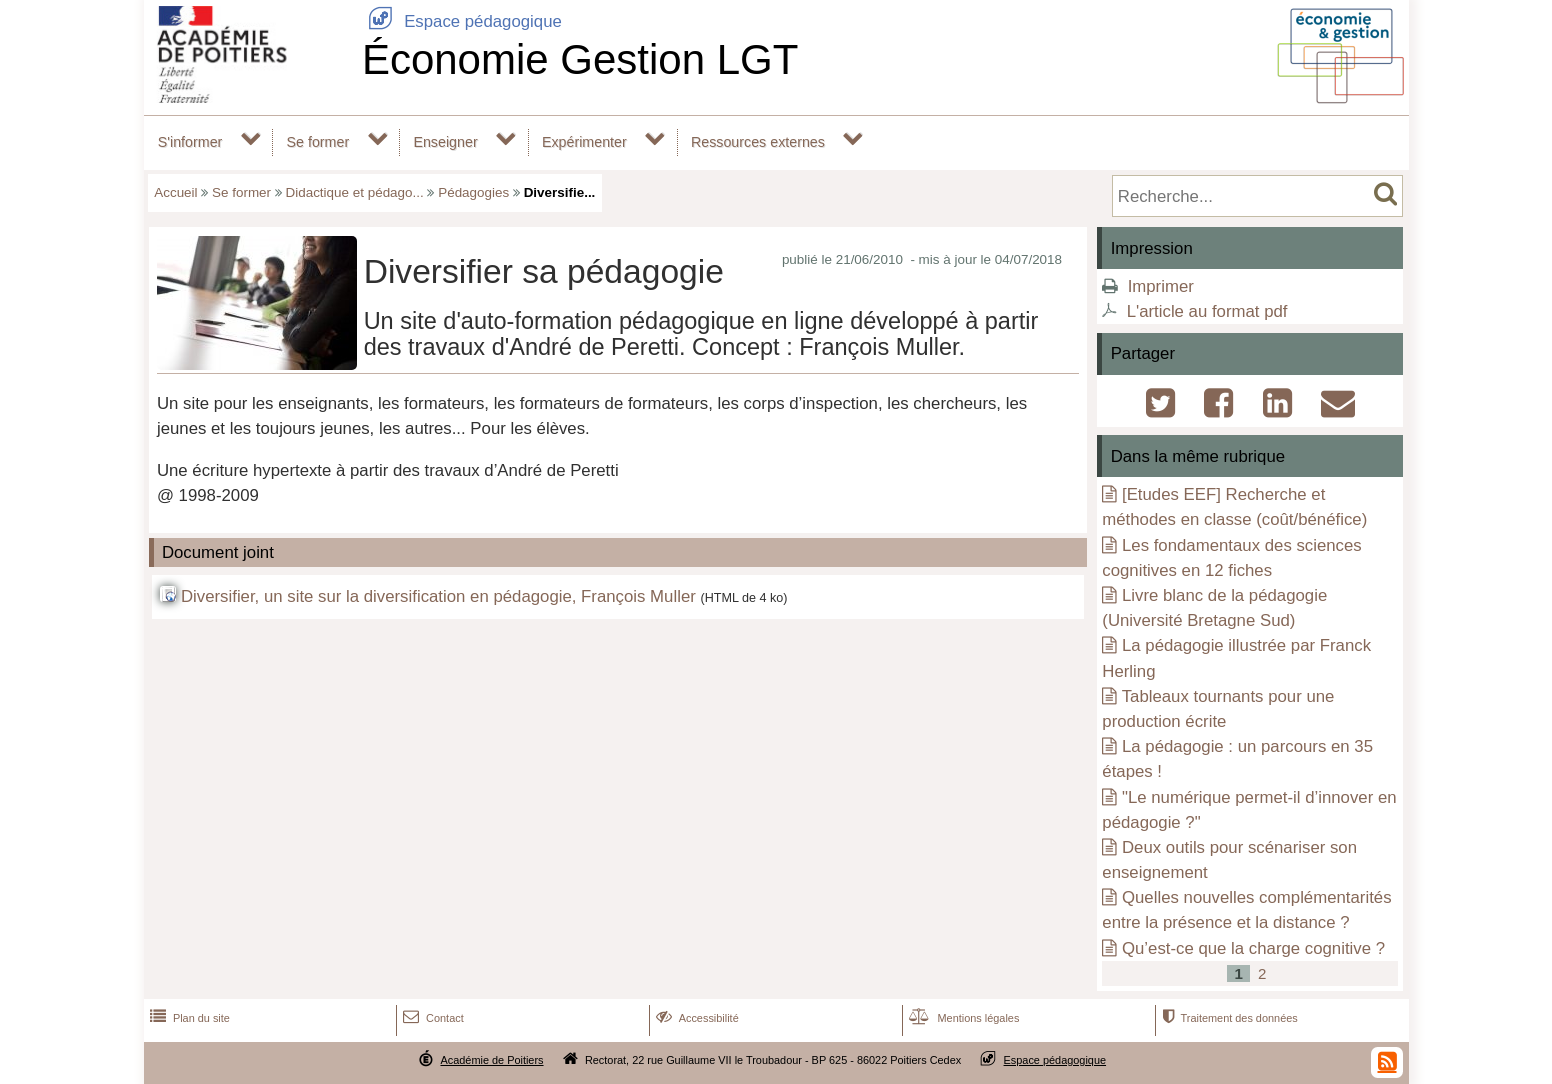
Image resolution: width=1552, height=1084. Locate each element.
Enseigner (445, 142)
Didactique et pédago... (355, 192)
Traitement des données (1227, 1018)
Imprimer (1161, 286)
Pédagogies (473, 192)
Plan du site (188, 1018)
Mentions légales (962, 1018)
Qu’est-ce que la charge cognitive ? (1253, 948)
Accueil (175, 192)
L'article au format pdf (1207, 311)
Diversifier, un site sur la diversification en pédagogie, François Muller (438, 596)
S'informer (190, 142)
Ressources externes (758, 142)
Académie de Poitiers (491, 1060)
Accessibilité (695, 1018)
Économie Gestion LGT (580, 59)
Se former (318, 142)
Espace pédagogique (462, 21)
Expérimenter (584, 142)
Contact (431, 1018)
